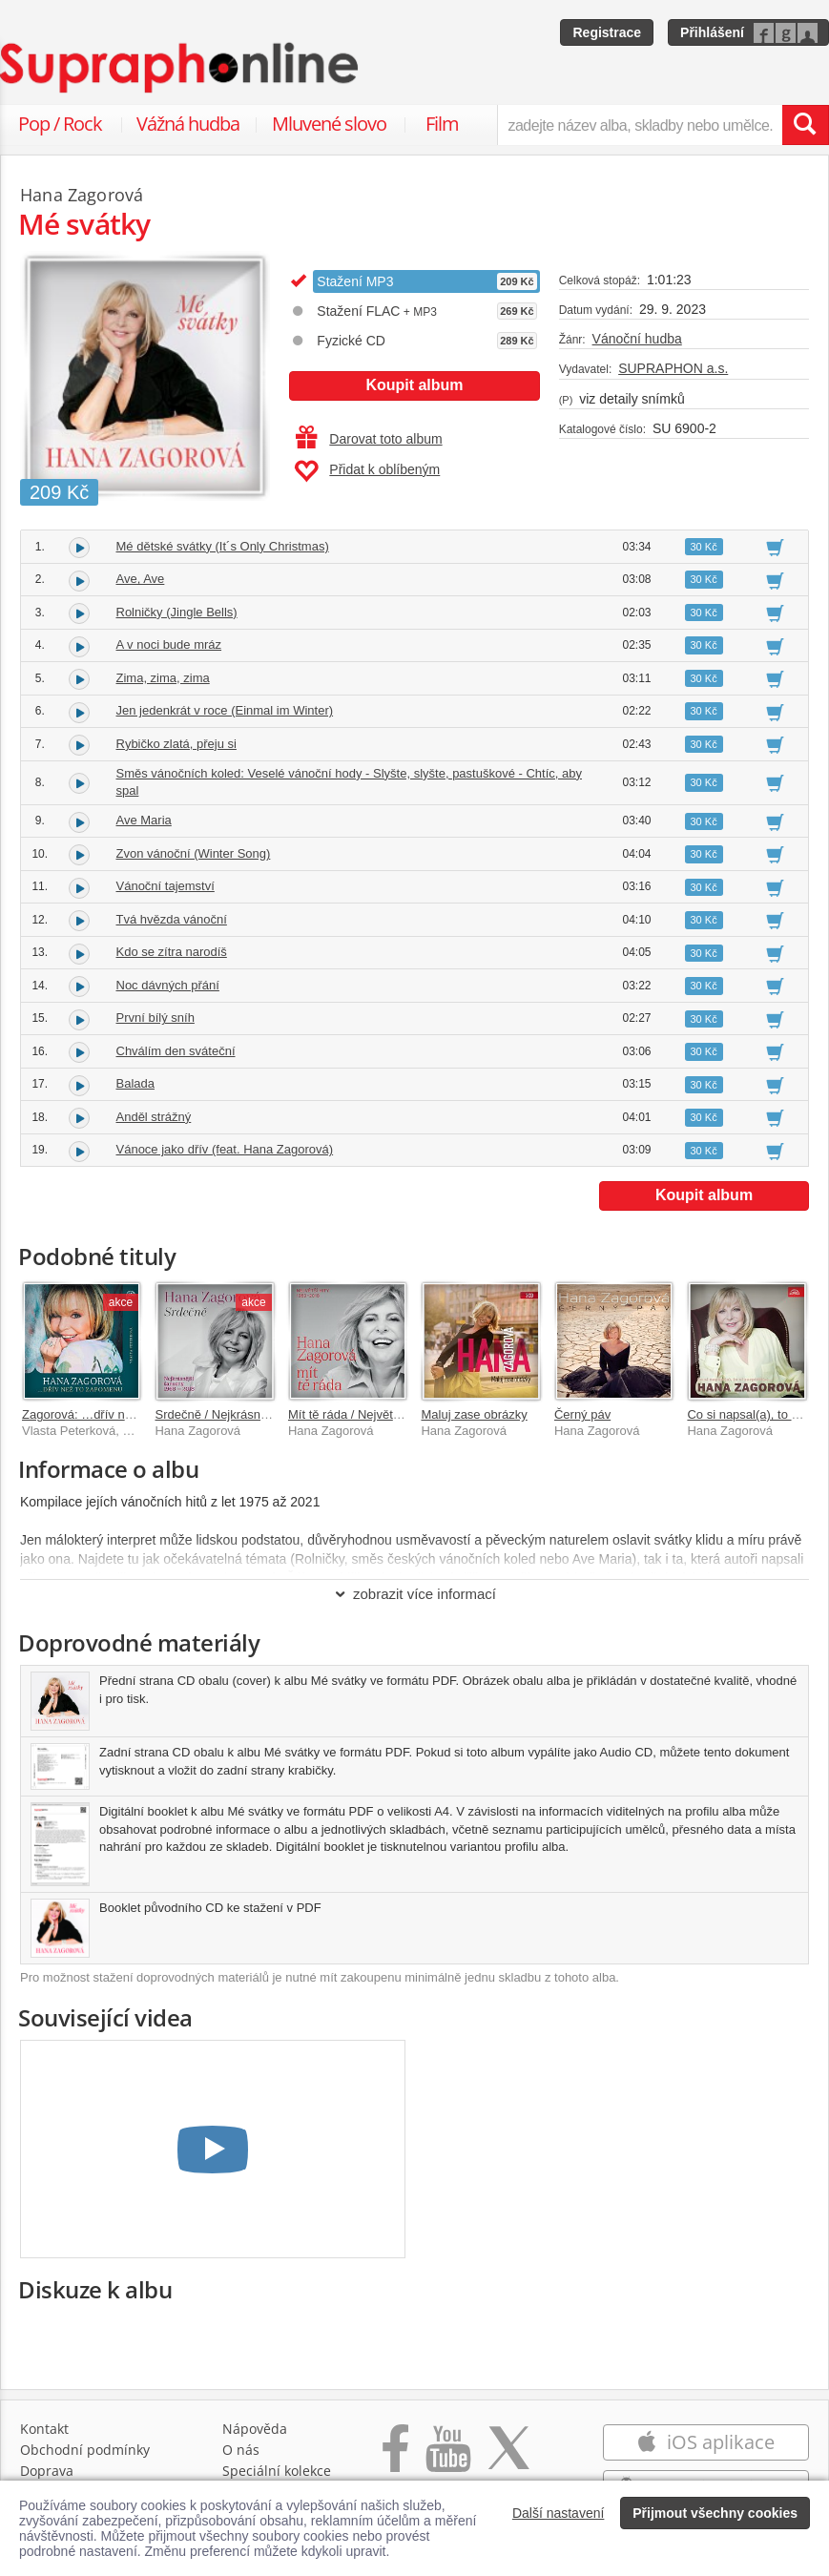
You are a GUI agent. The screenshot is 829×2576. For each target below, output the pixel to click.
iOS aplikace (705, 2442)
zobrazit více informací (414, 1594)
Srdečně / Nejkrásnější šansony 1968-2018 (273, 1414)
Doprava (46, 2471)
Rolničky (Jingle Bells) (177, 612)
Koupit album (414, 385)
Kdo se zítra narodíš (171, 952)
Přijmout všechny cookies (715, 2513)
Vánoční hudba (637, 338)
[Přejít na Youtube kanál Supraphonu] (447, 2458)
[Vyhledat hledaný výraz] (805, 125)
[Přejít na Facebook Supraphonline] (395, 2458)
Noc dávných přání (167, 985)
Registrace (606, 32)
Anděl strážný (154, 1117)
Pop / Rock (60, 123)
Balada (135, 1083)
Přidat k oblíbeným (367, 471)
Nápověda (254, 2429)
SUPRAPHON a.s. (673, 368)
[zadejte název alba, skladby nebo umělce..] (639, 125)
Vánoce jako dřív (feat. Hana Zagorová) (225, 1149)
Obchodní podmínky (85, 2450)
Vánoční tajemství (165, 886)
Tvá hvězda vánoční (171, 919)
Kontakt (44, 2429)
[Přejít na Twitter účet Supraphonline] (508, 2458)
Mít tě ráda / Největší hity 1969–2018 (389, 1414)
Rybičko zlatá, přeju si (176, 744)
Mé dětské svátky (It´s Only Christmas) (222, 546)
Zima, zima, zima (163, 678)
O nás (240, 2450)
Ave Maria (144, 820)
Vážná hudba (187, 123)
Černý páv (582, 1414)
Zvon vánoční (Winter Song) (193, 853)
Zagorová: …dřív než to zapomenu (117, 1414)
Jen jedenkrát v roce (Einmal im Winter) (225, 710)
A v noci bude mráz (169, 644)
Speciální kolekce (276, 2471)
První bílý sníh (155, 1017)
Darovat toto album (369, 438)
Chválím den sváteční (176, 1051)
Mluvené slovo (329, 123)
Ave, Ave (140, 578)
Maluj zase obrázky (474, 1414)
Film (442, 123)
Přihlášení (712, 32)
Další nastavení (558, 2513)
